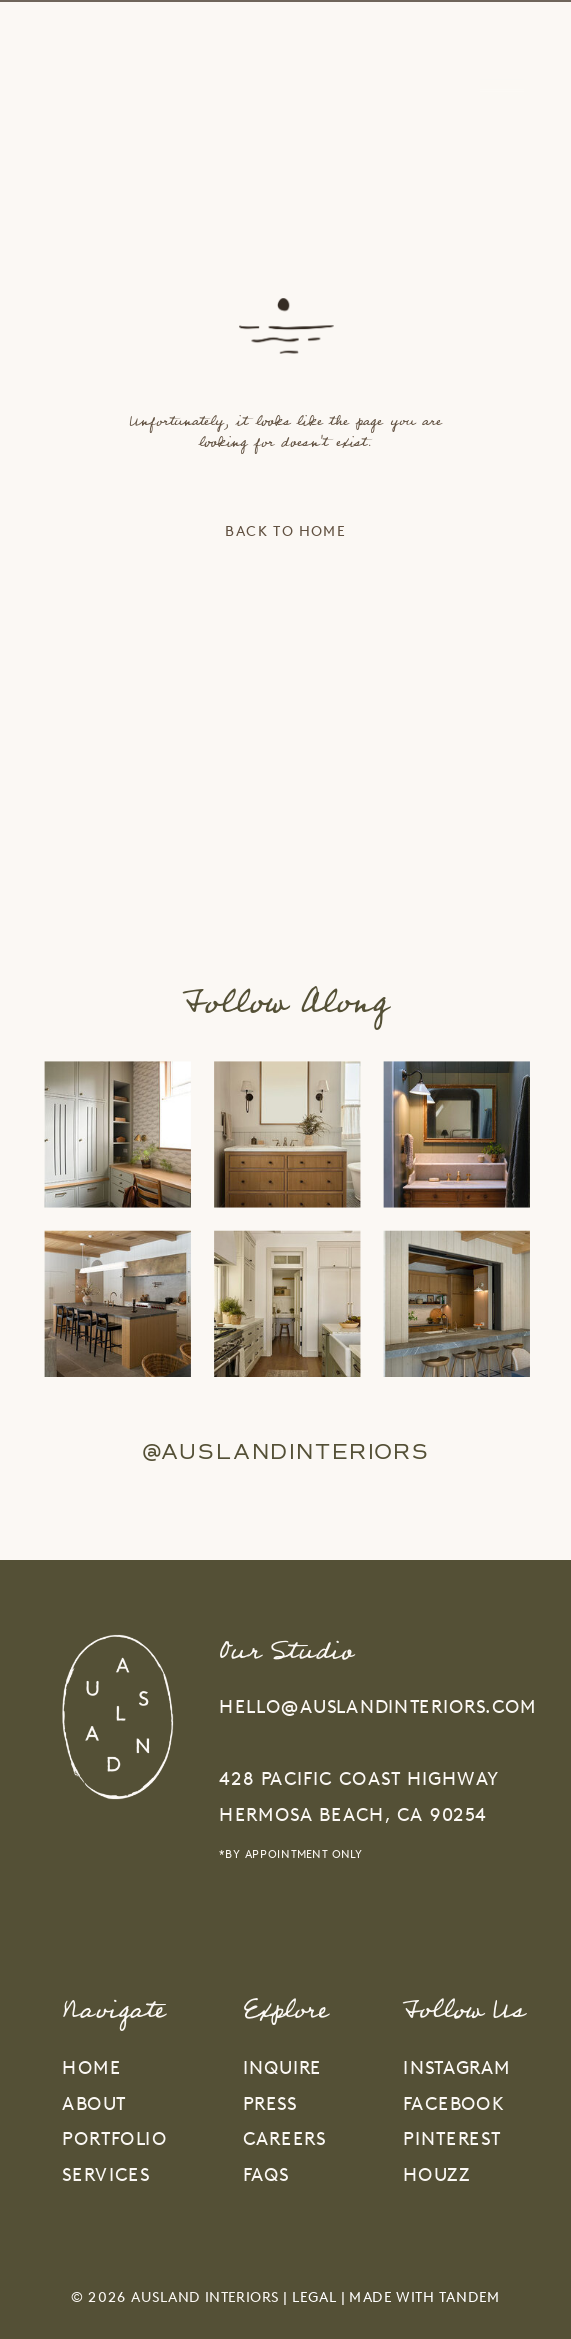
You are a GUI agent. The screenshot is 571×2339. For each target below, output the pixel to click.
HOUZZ (436, 2174)
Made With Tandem (424, 2297)
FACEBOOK (453, 2102)
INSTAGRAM (457, 2067)
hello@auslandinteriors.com (378, 1706)
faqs (266, 2174)
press (270, 2102)
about (93, 2102)
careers (284, 2138)
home (91, 2067)
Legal (314, 2297)
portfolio (114, 2138)
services (105, 2174)
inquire (282, 2067)
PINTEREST (451, 2138)
